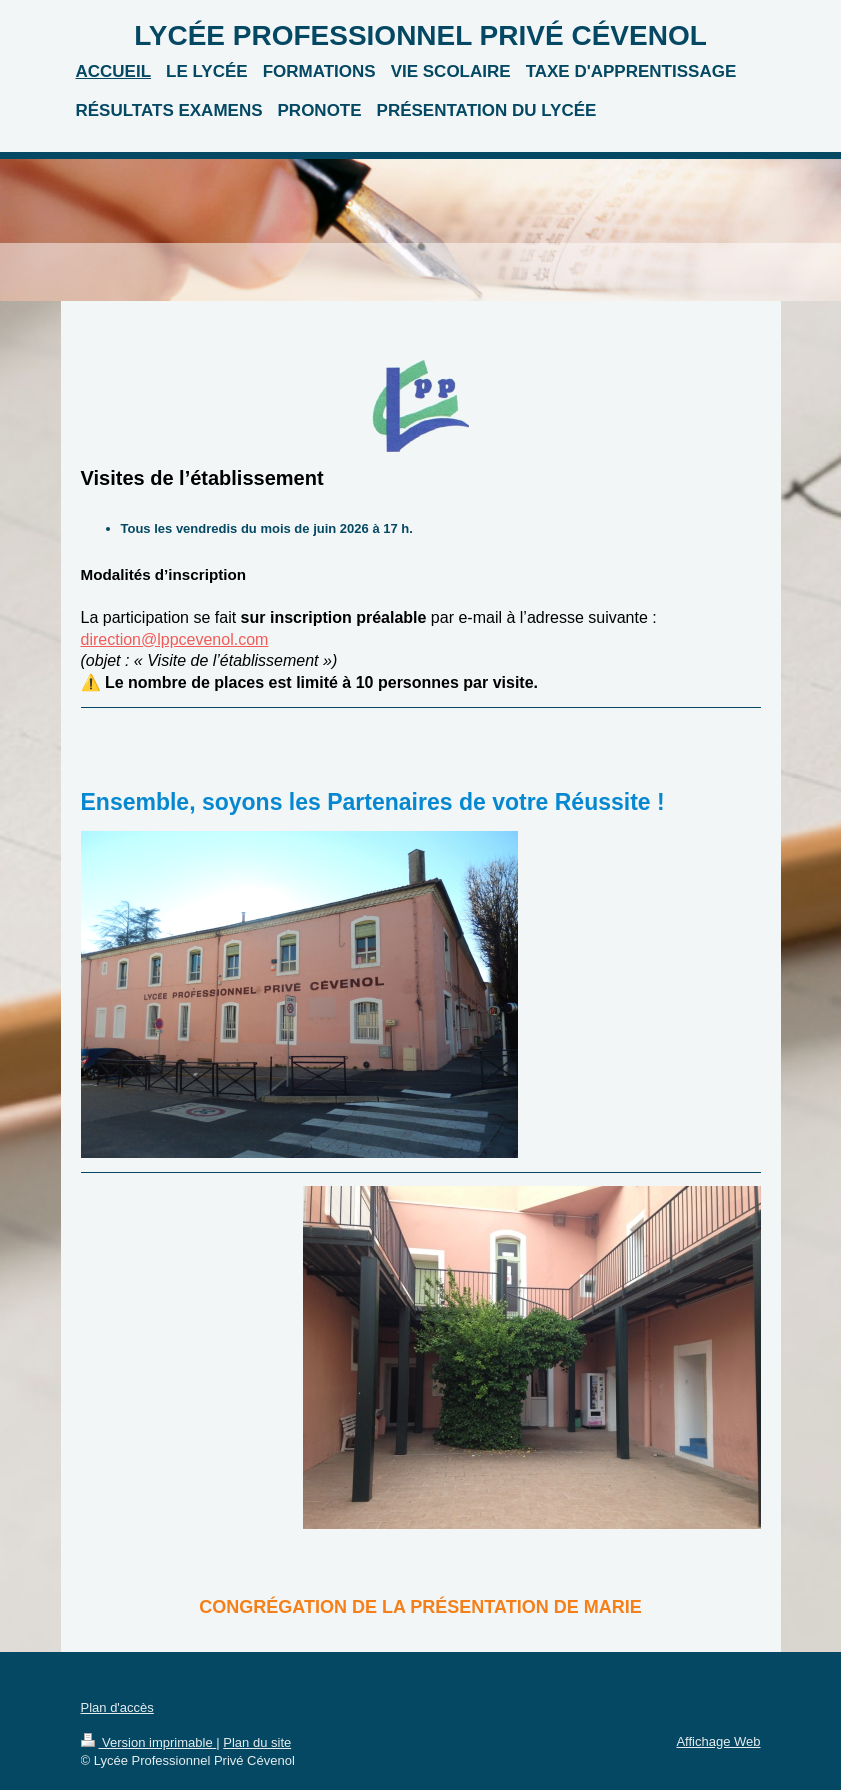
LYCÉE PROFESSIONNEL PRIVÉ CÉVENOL (420, 35)
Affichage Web (718, 1741)
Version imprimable (149, 1742)
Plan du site (257, 1742)
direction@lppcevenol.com (175, 639)
